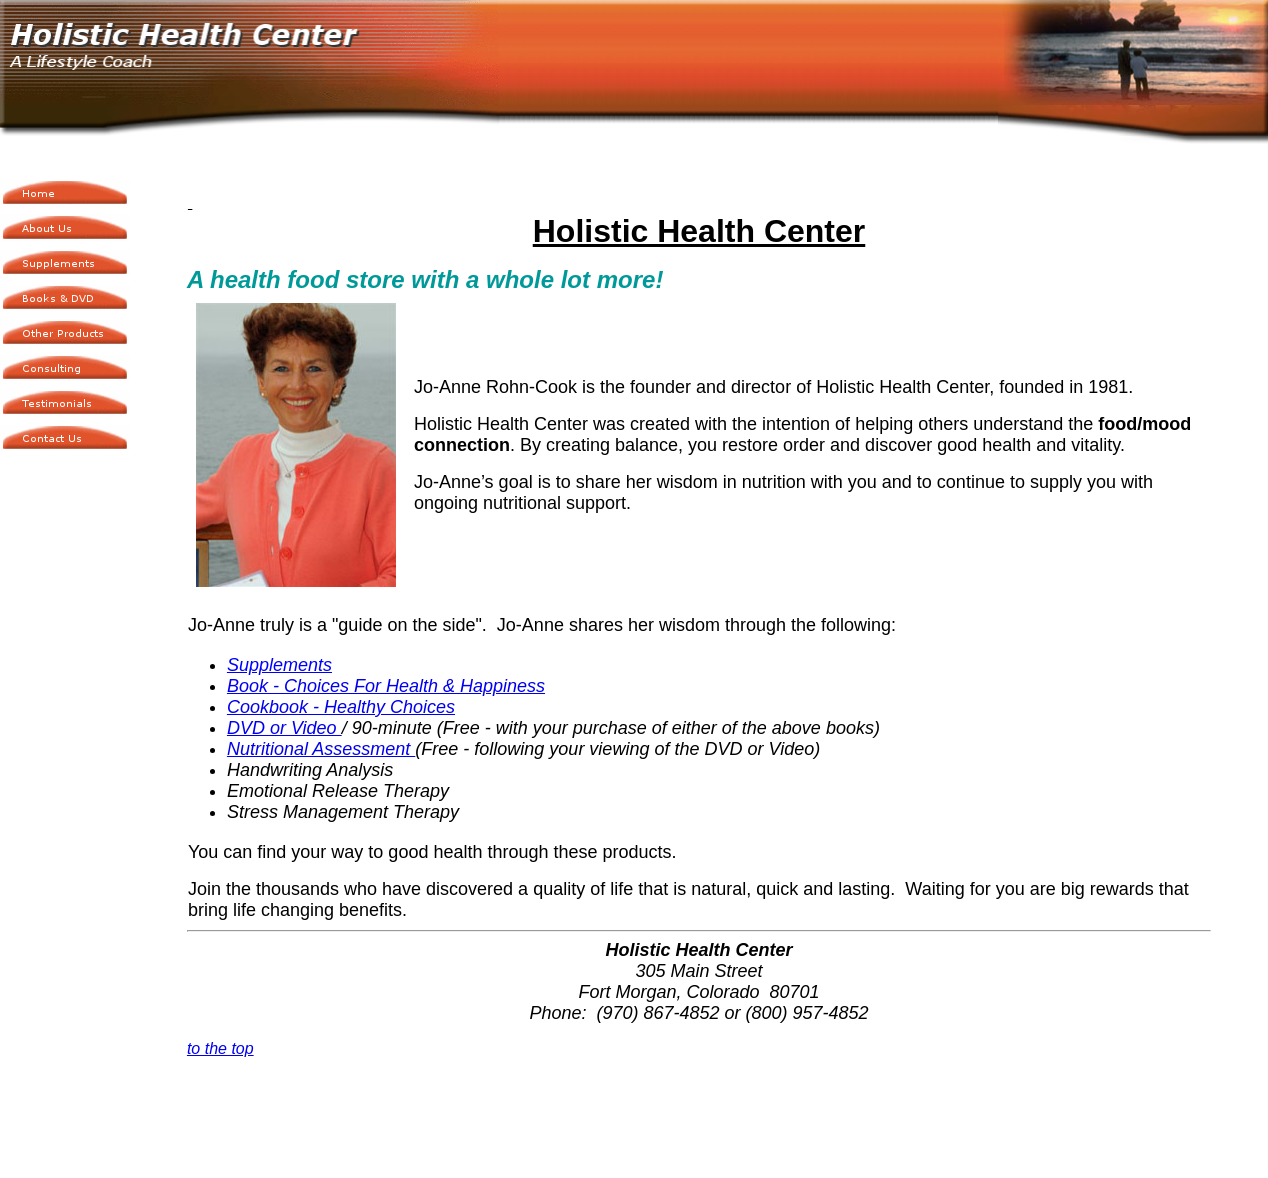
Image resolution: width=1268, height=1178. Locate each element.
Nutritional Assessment (321, 749)
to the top (220, 1048)
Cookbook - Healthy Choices (341, 707)
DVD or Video (284, 728)
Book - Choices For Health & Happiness (386, 686)
